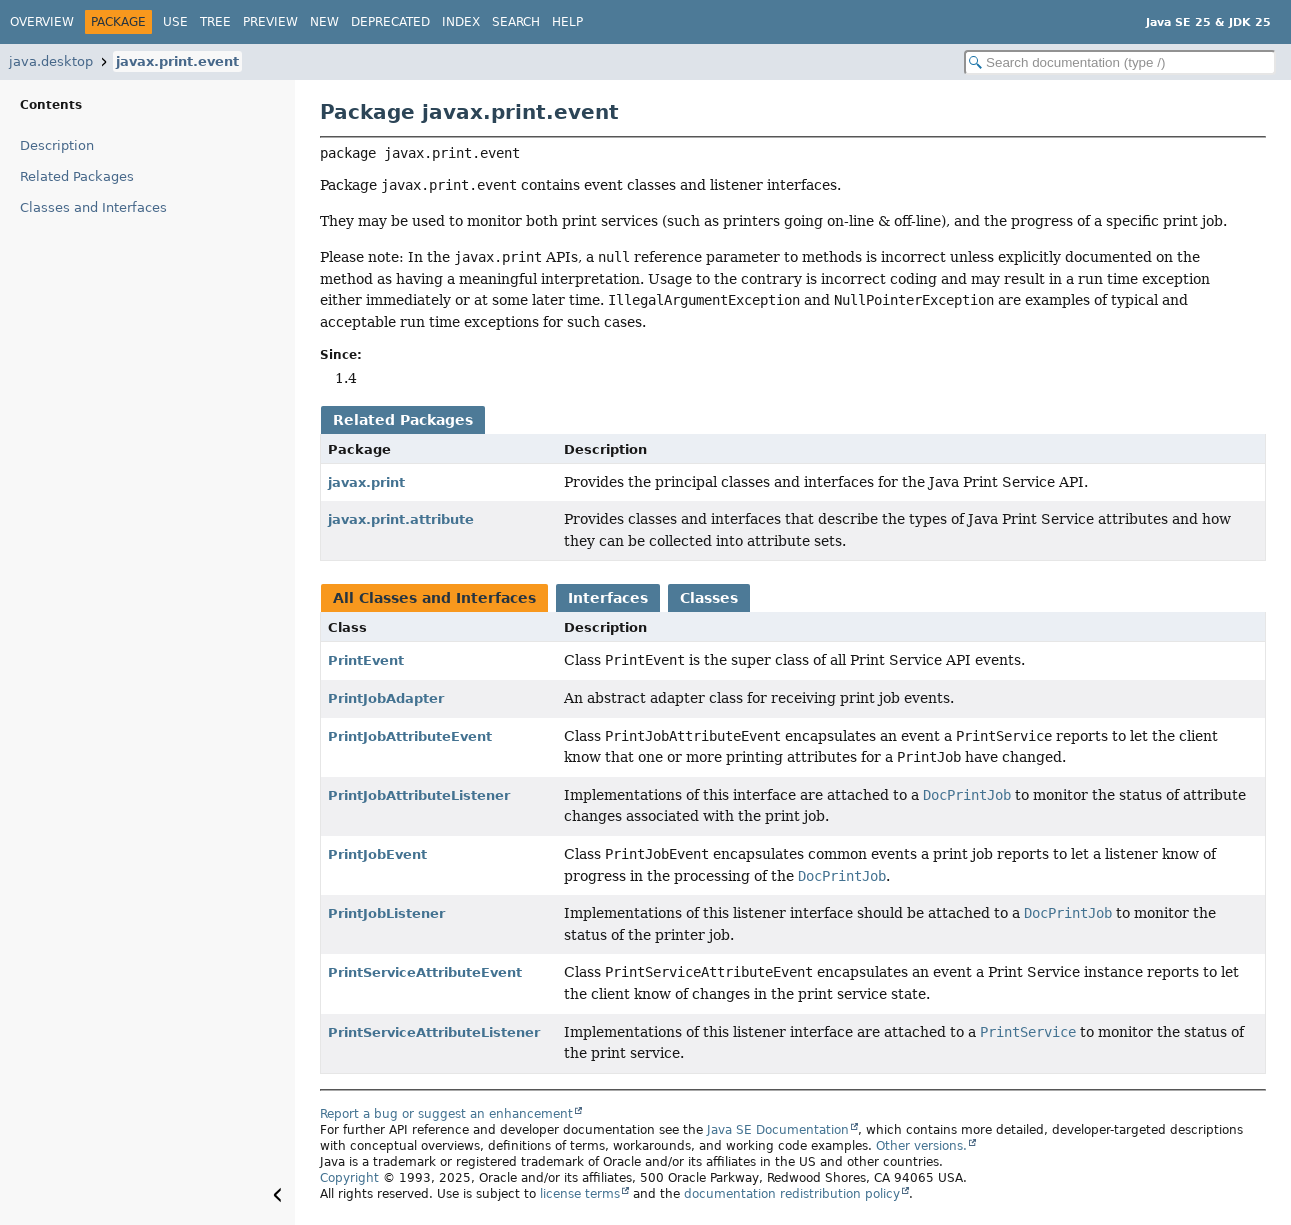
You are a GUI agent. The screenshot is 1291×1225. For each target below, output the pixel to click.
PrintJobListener (386, 913)
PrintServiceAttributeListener (434, 1032)
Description (57, 145)
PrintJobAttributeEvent (410, 736)
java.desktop (51, 61)
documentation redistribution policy (792, 1194)
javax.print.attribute (401, 519)
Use (175, 22)
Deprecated (390, 22)
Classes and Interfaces (93, 207)
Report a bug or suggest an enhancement (446, 1114)
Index (461, 22)
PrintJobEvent (377, 854)
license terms (580, 1194)
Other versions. (921, 1146)
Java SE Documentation (778, 1130)
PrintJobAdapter (386, 698)
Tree (215, 22)
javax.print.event (177, 61)
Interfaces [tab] (608, 598)
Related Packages (77, 176)
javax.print (366, 482)
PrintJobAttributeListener (419, 795)
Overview (42, 22)
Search (516, 22)
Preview (270, 22)
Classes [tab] (709, 598)
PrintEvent (366, 660)
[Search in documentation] (1120, 62)
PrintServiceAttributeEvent (425, 972)
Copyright (349, 1178)
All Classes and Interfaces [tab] (434, 598)
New (324, 22)
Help (567, 22)
